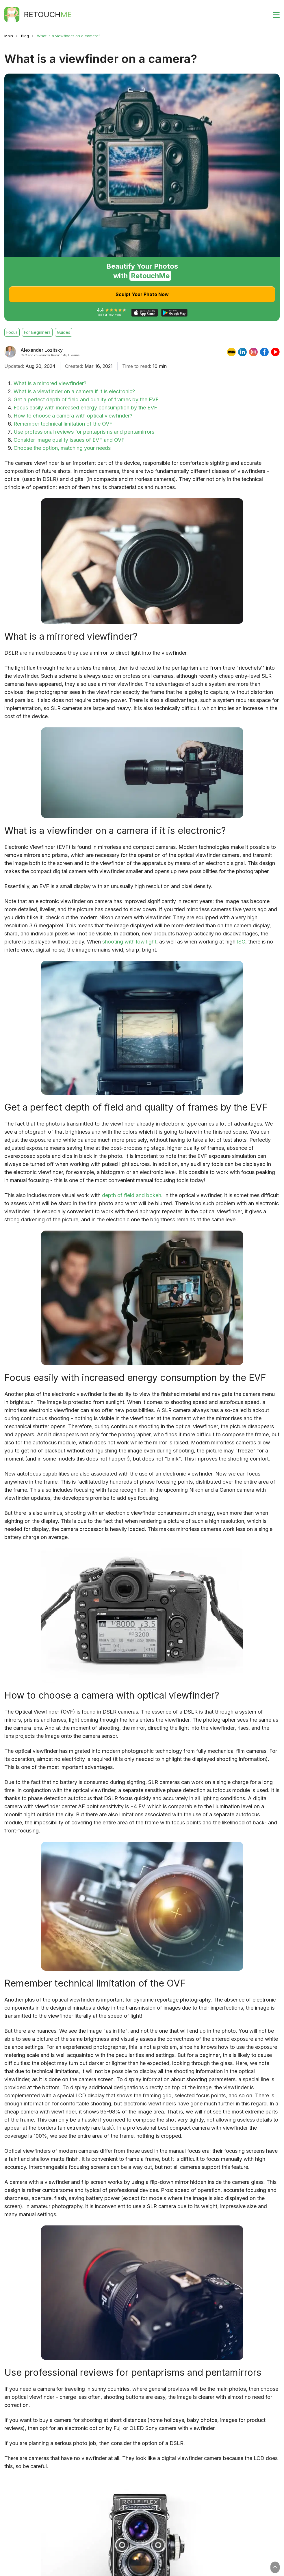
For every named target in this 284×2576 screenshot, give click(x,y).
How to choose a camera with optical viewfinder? (73, 416)
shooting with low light (129, 942)
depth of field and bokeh (131, 1195)
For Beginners (37, 332)
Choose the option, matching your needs (62, 448)
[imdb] (231, 351)
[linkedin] (242, 351)
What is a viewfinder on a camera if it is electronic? (74, 391)
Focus (12, 332)
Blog (25, 35)
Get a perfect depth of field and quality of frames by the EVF (86, 399)
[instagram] (253, 351)
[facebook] (264, 351)
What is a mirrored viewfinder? (50, 383)
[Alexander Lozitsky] (10, 351)
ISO (241, 942)
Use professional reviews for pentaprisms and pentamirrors (84, 432)
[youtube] (275, 351)
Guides (63, 332)
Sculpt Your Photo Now (142, 294)
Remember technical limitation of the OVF (63, 424)
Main (8, 35)
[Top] (275, 2567)
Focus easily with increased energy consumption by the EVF (85, 408)
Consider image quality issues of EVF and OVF (69, 440)
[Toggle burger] (273, 14)
